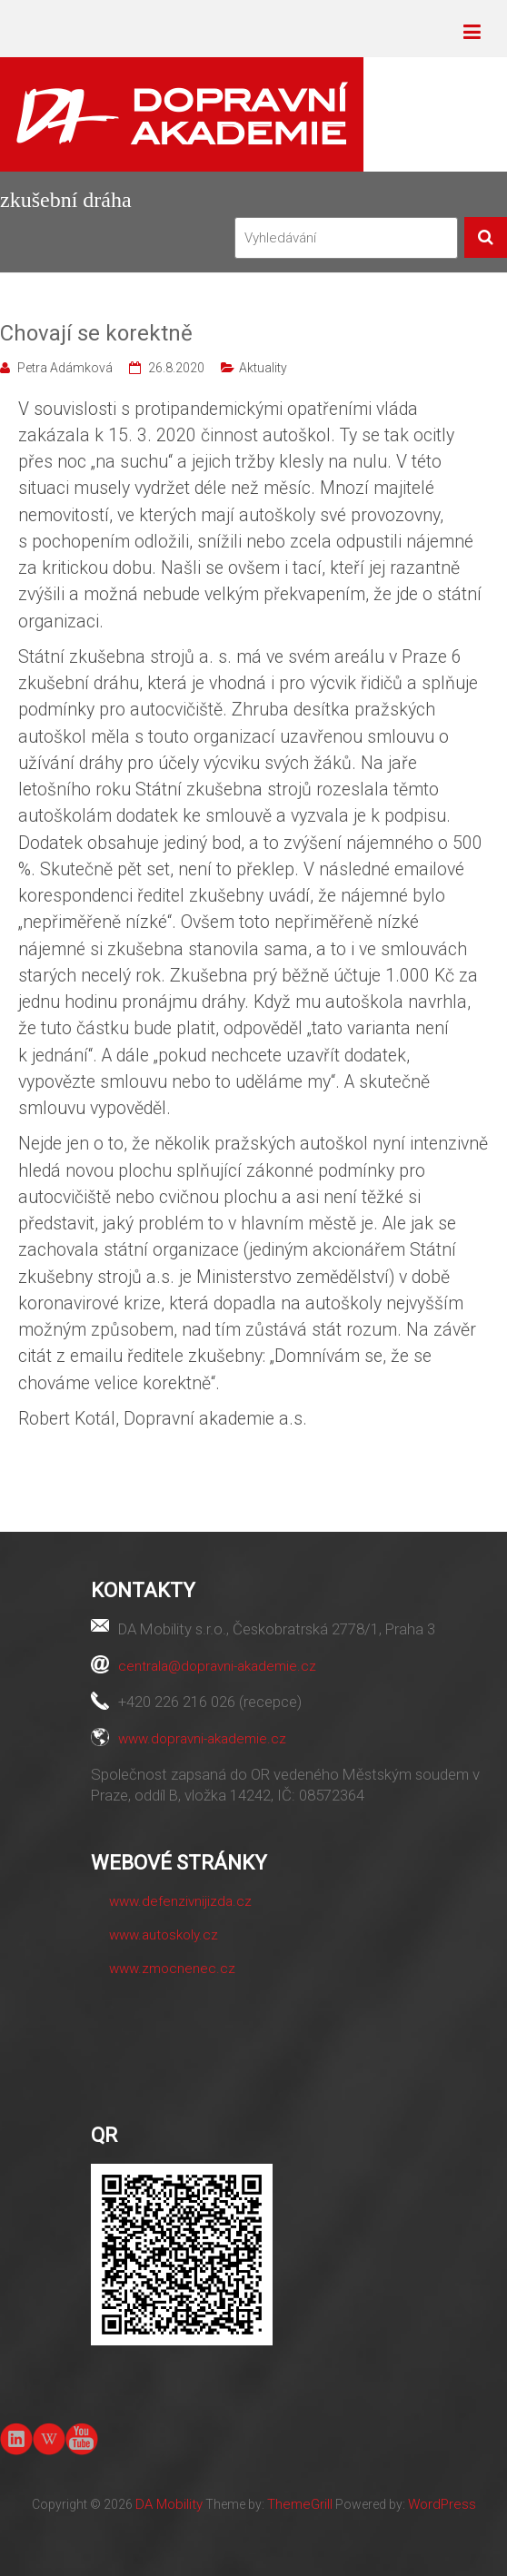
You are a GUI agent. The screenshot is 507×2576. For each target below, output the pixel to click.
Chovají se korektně (96, 333)
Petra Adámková (65, 367)
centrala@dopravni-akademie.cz (217, 1666)
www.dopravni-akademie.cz (202, 1739)
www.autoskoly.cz (163, 1935)
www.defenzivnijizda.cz (180, 1901)
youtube (81, 2437)
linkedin (16, 2439)
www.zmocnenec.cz (172, 1968)
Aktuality (263, 367)
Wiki (49, 2439)
